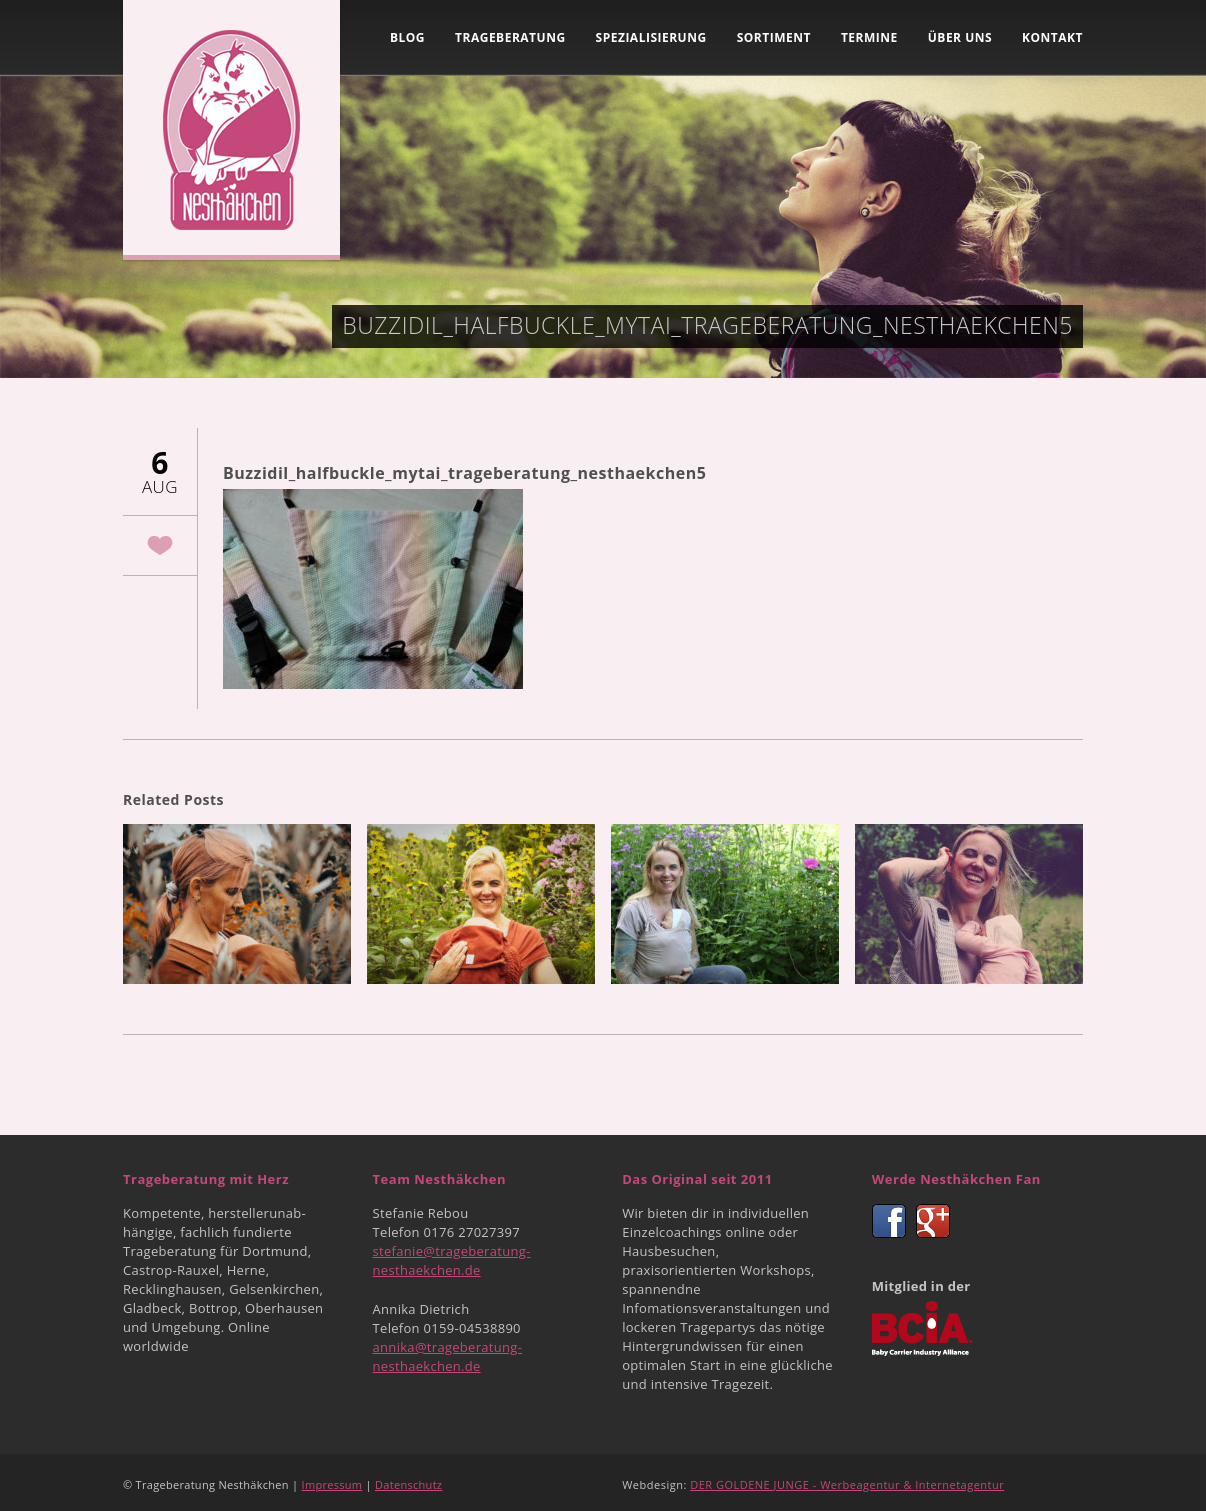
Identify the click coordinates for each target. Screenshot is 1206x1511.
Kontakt (1052, 37)
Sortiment (774, 37)
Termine (869, 37)
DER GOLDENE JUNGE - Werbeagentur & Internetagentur (847, 1484)
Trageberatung (510, 37)
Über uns (960, 37)
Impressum (332, 1484)
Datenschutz (408, 1484)
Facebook (889, 1221)
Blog (407, 37)
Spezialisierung (651, 37)
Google (933, 1221)
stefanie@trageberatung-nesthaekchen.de (452, 1260)
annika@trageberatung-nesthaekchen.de (448, 1356)
